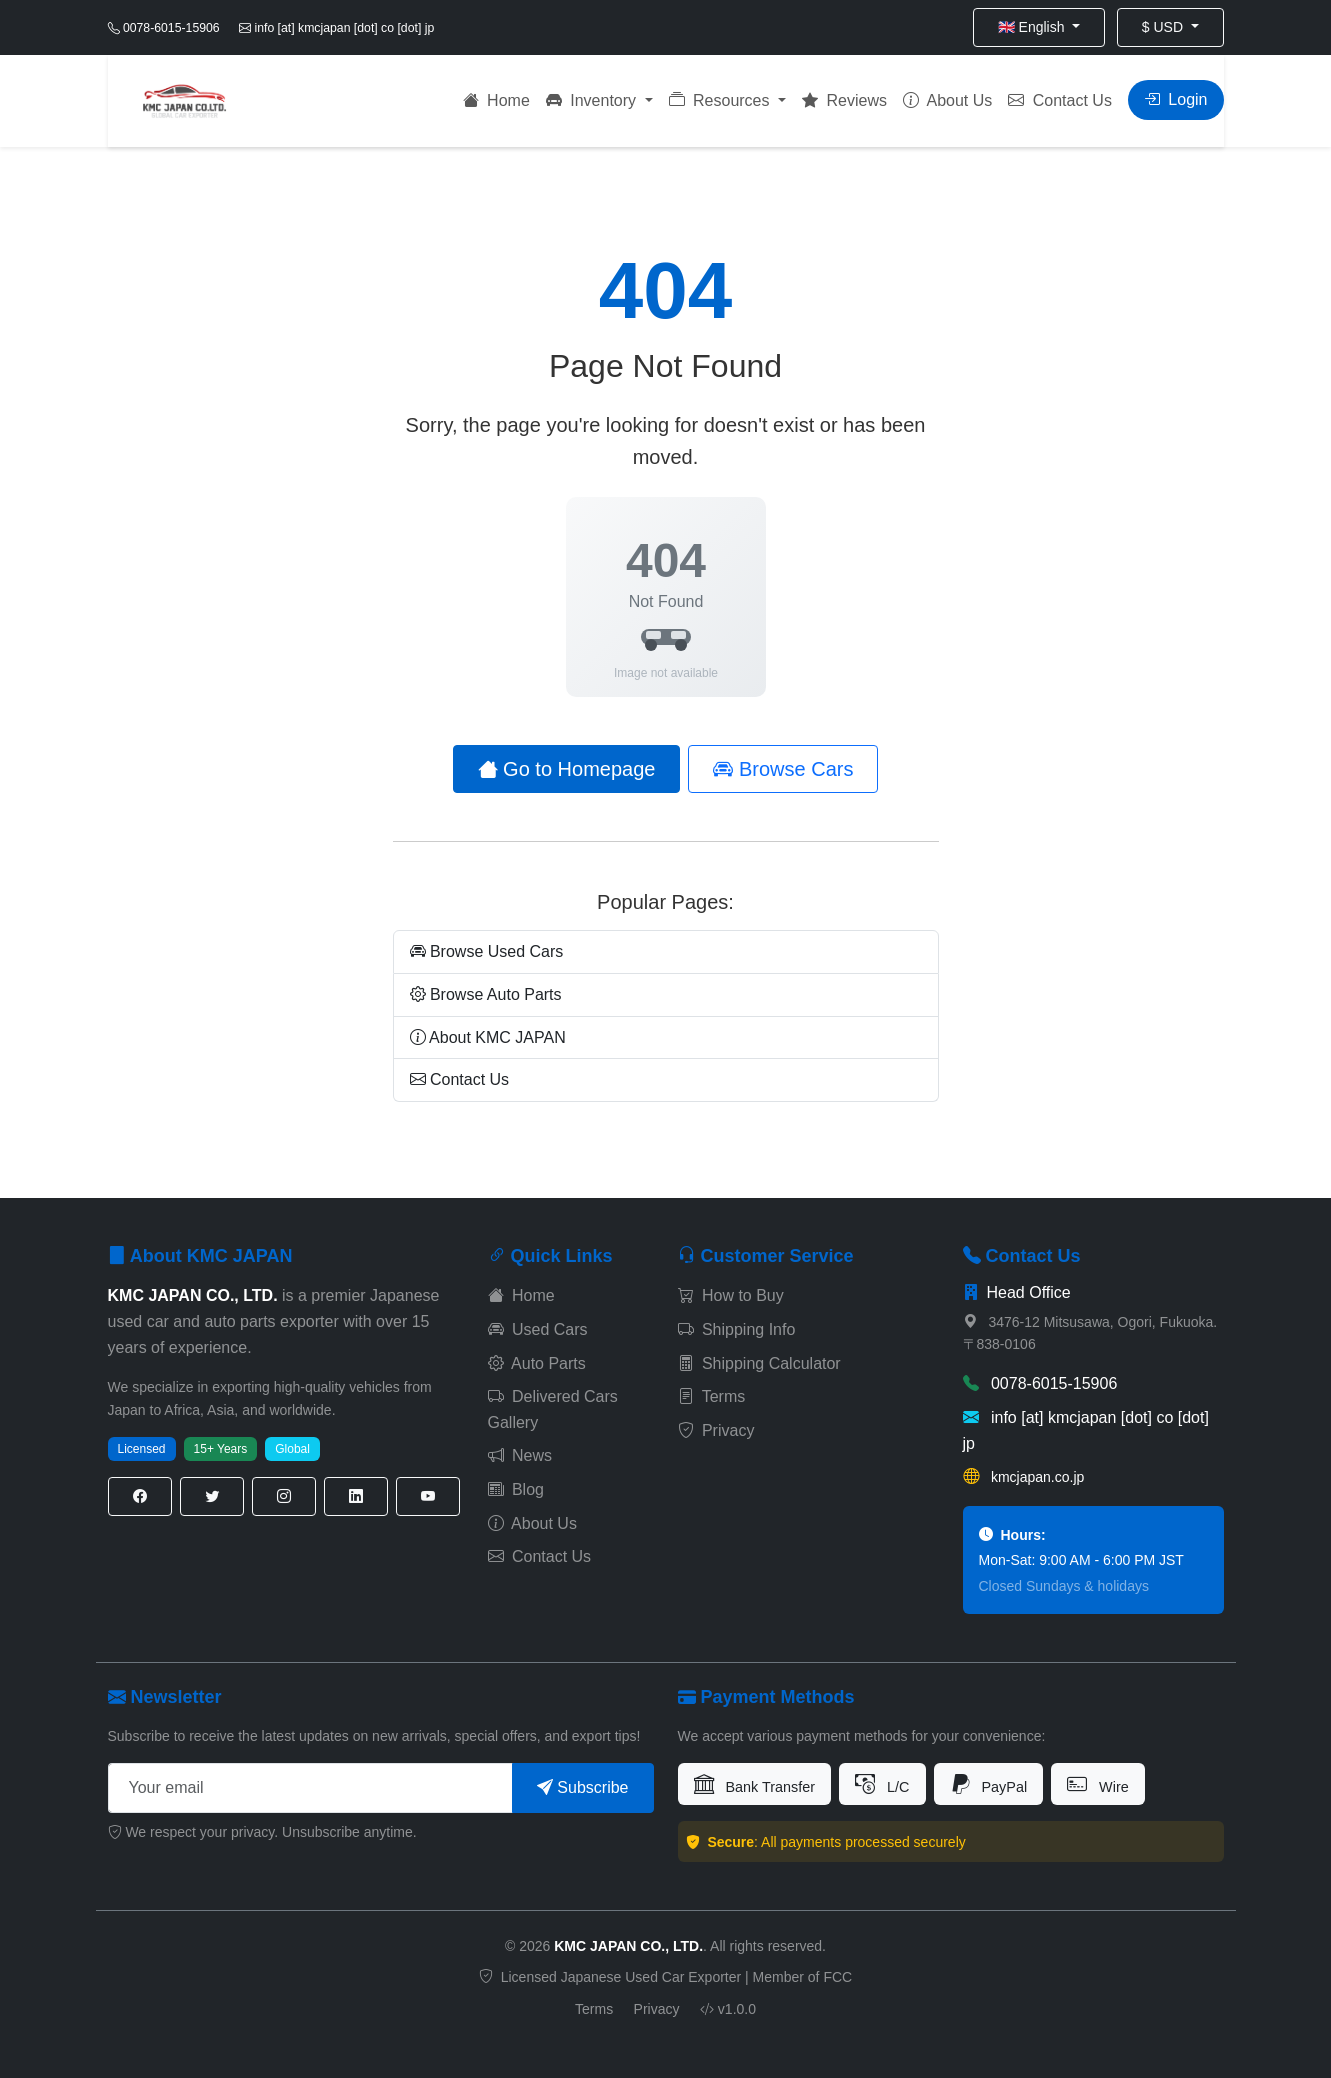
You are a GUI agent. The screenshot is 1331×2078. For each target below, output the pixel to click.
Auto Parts (537, 1363)
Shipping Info (737, 1329)
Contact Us (1060, 100)
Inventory (593, 100)
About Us (947, 100)
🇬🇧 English (1033, 27)
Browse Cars (783, 769)
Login (1176, 99)
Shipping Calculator (759, 1363)
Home (496, 100)
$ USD (1164, 27)
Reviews (844, 100)
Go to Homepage (567, 769)
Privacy (716, 1430)
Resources (721, 100)
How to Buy (731, 1295)
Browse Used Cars (487, 951)
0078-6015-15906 (1040, 1383)
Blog (516, 1489)
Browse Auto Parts (486, 994)
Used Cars (538, 1329)
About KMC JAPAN (488, 1037)
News (520, 1455)
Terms (712, 1396)
